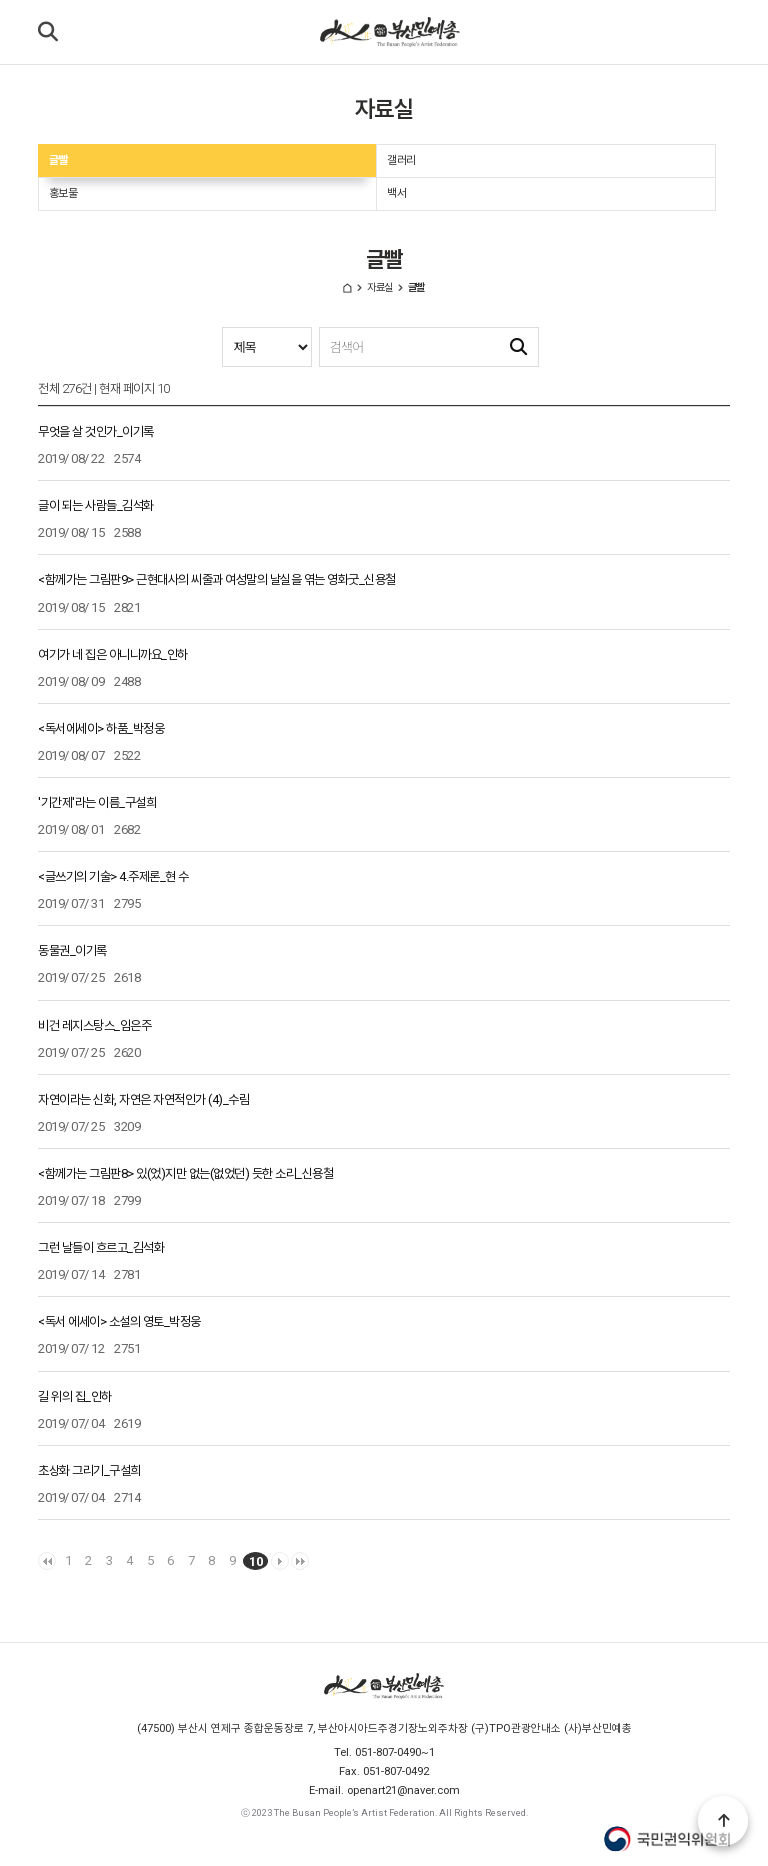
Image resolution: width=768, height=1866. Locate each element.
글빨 (58, 160)
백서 (396, 193)
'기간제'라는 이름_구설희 (97, 802)
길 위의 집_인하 (75, 1396)
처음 (47, 1561)
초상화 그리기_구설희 (89, 1470)
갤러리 (401, 160)
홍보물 (63, 193)
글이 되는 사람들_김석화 (96, 505)
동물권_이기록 (72, 950)
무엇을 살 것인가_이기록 (96, 431)
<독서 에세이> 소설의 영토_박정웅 (119, 1321)
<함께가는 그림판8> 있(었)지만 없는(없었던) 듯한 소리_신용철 (185, 1173)
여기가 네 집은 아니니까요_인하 (113, 654)
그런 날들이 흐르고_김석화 (101, 1247)
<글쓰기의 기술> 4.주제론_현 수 (113, 876)
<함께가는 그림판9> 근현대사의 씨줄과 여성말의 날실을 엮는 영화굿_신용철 (217, 579)
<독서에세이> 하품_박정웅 (101, 728)
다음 (280, 1561)
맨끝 (300, 1561)
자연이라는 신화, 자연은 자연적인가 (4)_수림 (143, 1099)
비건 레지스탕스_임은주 (94, 1025)
